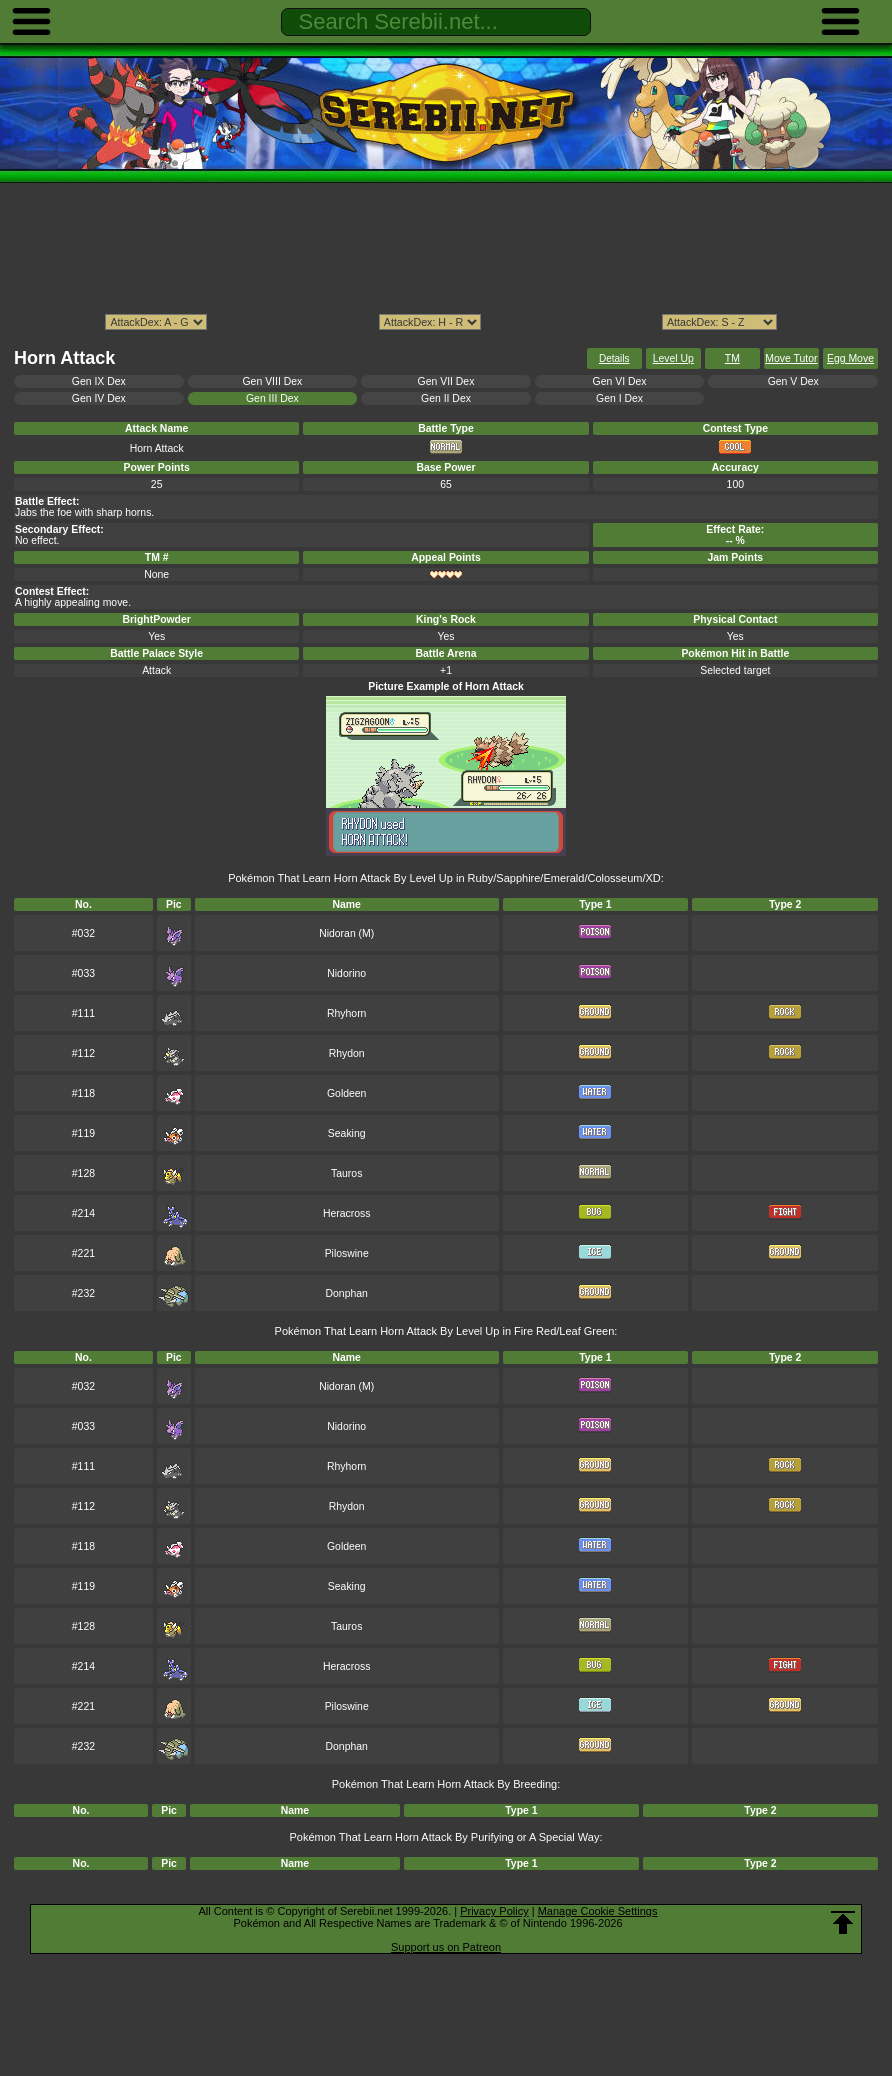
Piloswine (347, 1253)
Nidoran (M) (346, 933)
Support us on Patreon (446, 1947)
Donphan (347, 1293)
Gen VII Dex (446, 381)
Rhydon (347, 1053)
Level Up (673, 358)
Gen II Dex (446, 398)
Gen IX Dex (99, 381)
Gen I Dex (619, 398)
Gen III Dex (272, 398)
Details (614, 358)
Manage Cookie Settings (598, 1911)
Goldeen (346, 1093)
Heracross (347, 1213)
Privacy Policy (494, 1911)
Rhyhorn (346, 1013)
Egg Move (850, 358)
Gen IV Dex (99, 398)
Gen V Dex (793, 381)
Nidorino (346, 973)
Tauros (346, 1173)
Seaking (347, 1133)
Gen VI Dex (620, 381)
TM (732, 358)
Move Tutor (791, 358)
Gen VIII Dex (273, 381)
